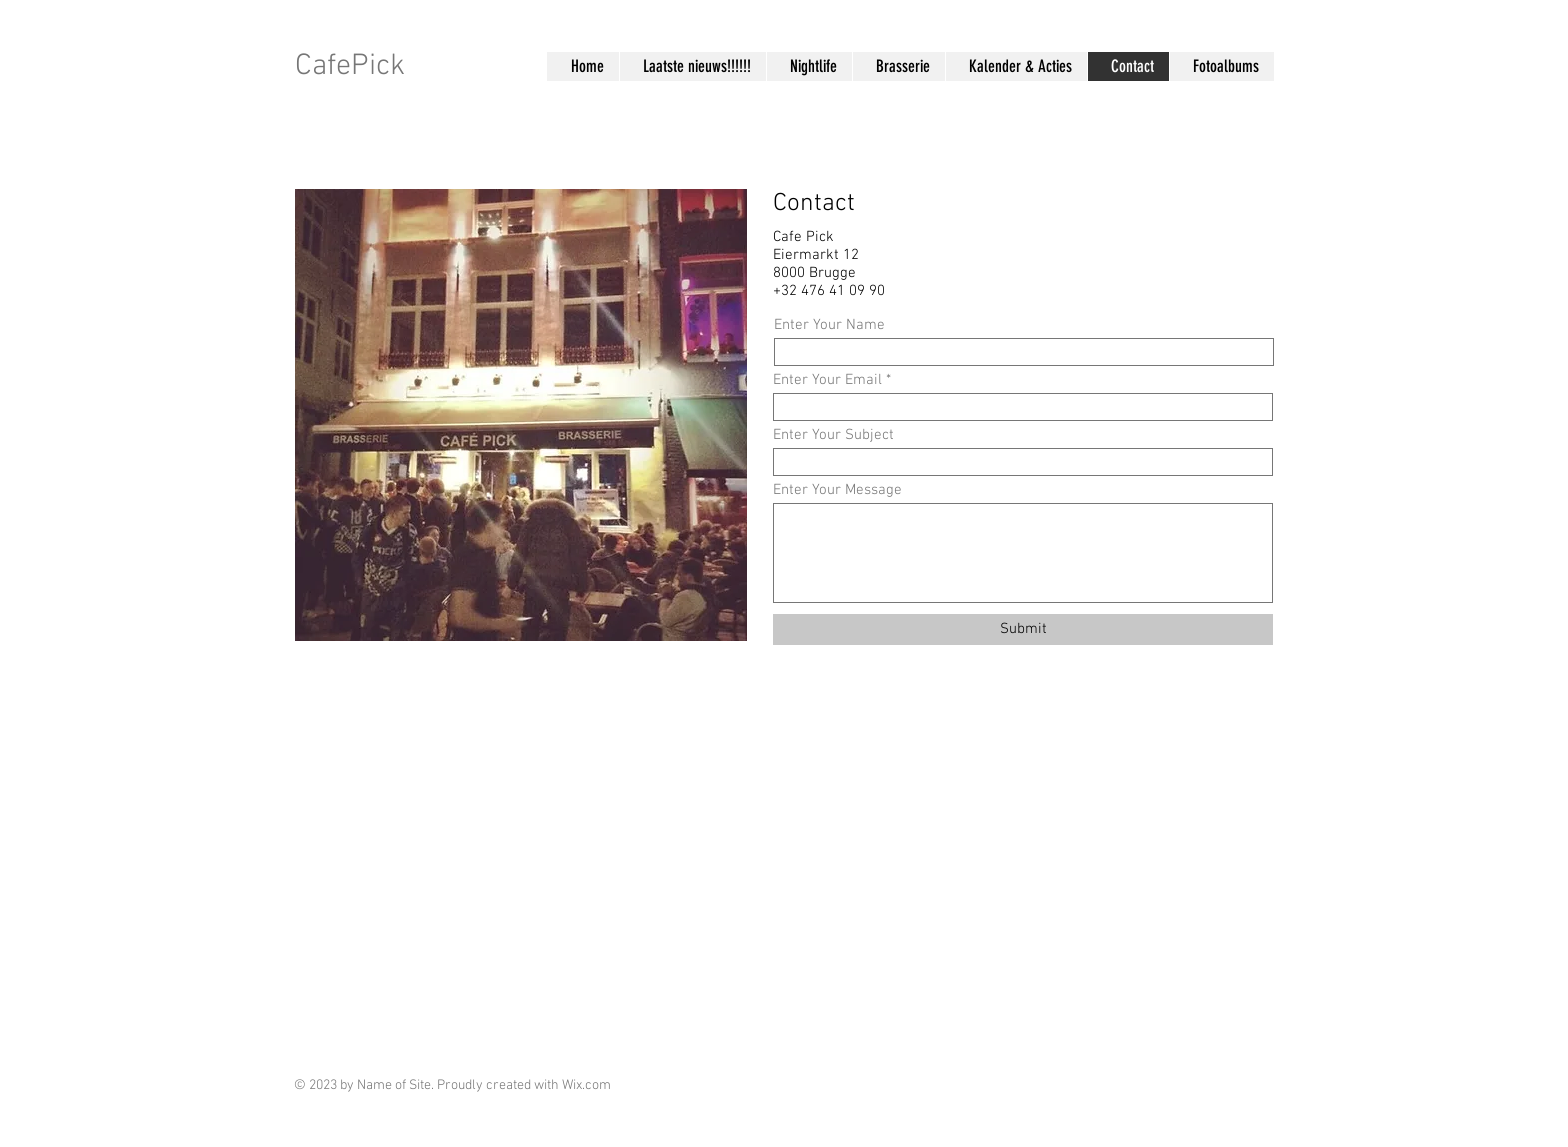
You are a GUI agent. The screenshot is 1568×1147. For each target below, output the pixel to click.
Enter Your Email (827, 380)
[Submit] (1023, 629)
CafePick (350, 66)
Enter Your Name (829, 325)
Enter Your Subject (833, 435)
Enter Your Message (837, 490)
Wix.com (586, 1085)
